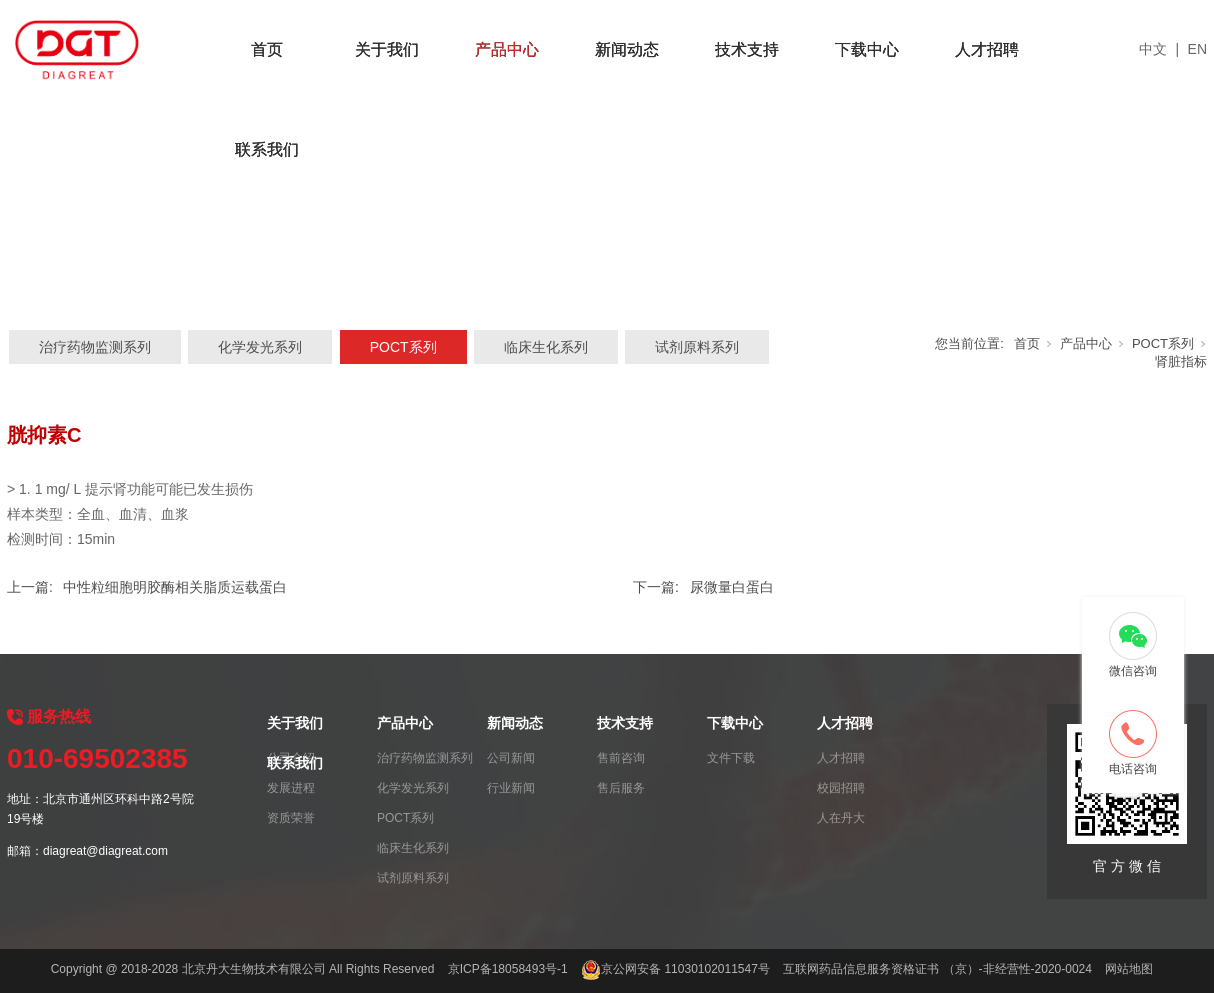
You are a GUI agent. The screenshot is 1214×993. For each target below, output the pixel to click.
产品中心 (507, 49)
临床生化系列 (546, 347)
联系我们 (267, 149)
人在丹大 (841, 818)
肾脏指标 (1181, 361)
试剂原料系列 (697, 347)
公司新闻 (511, 758)
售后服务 (621, 788)
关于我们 (387, 49)
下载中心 (867, 49)
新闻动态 (627, 49)
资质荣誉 (291, 818)
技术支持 (747, 49)
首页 (267, 49)
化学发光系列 (260, 347)
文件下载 (731, 758)
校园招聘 (841, 788)
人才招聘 (987, 49)
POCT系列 (403, 347)
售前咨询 (621, 758)
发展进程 (291, 788)
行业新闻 (511, 788)
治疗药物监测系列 (95, 347)
